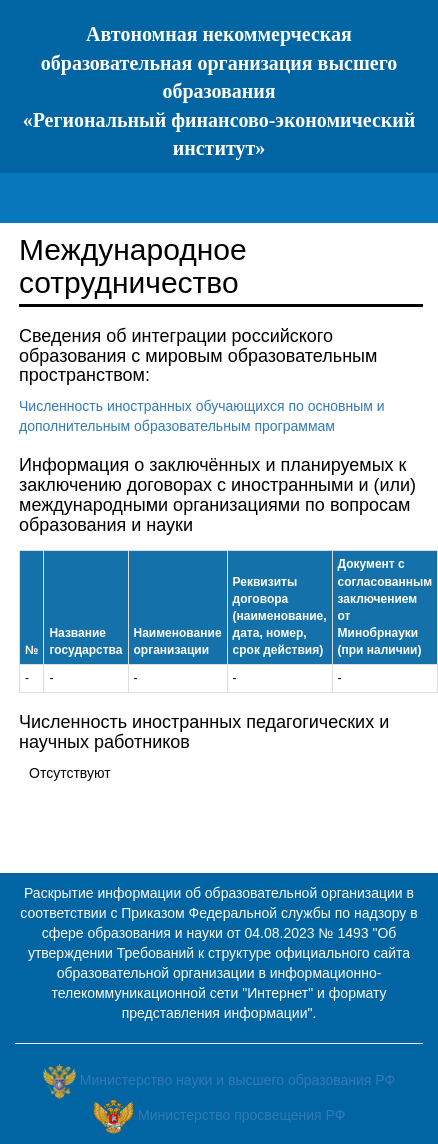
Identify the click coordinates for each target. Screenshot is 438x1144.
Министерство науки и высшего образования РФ (237, 1080)
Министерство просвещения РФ (241, 1115)
